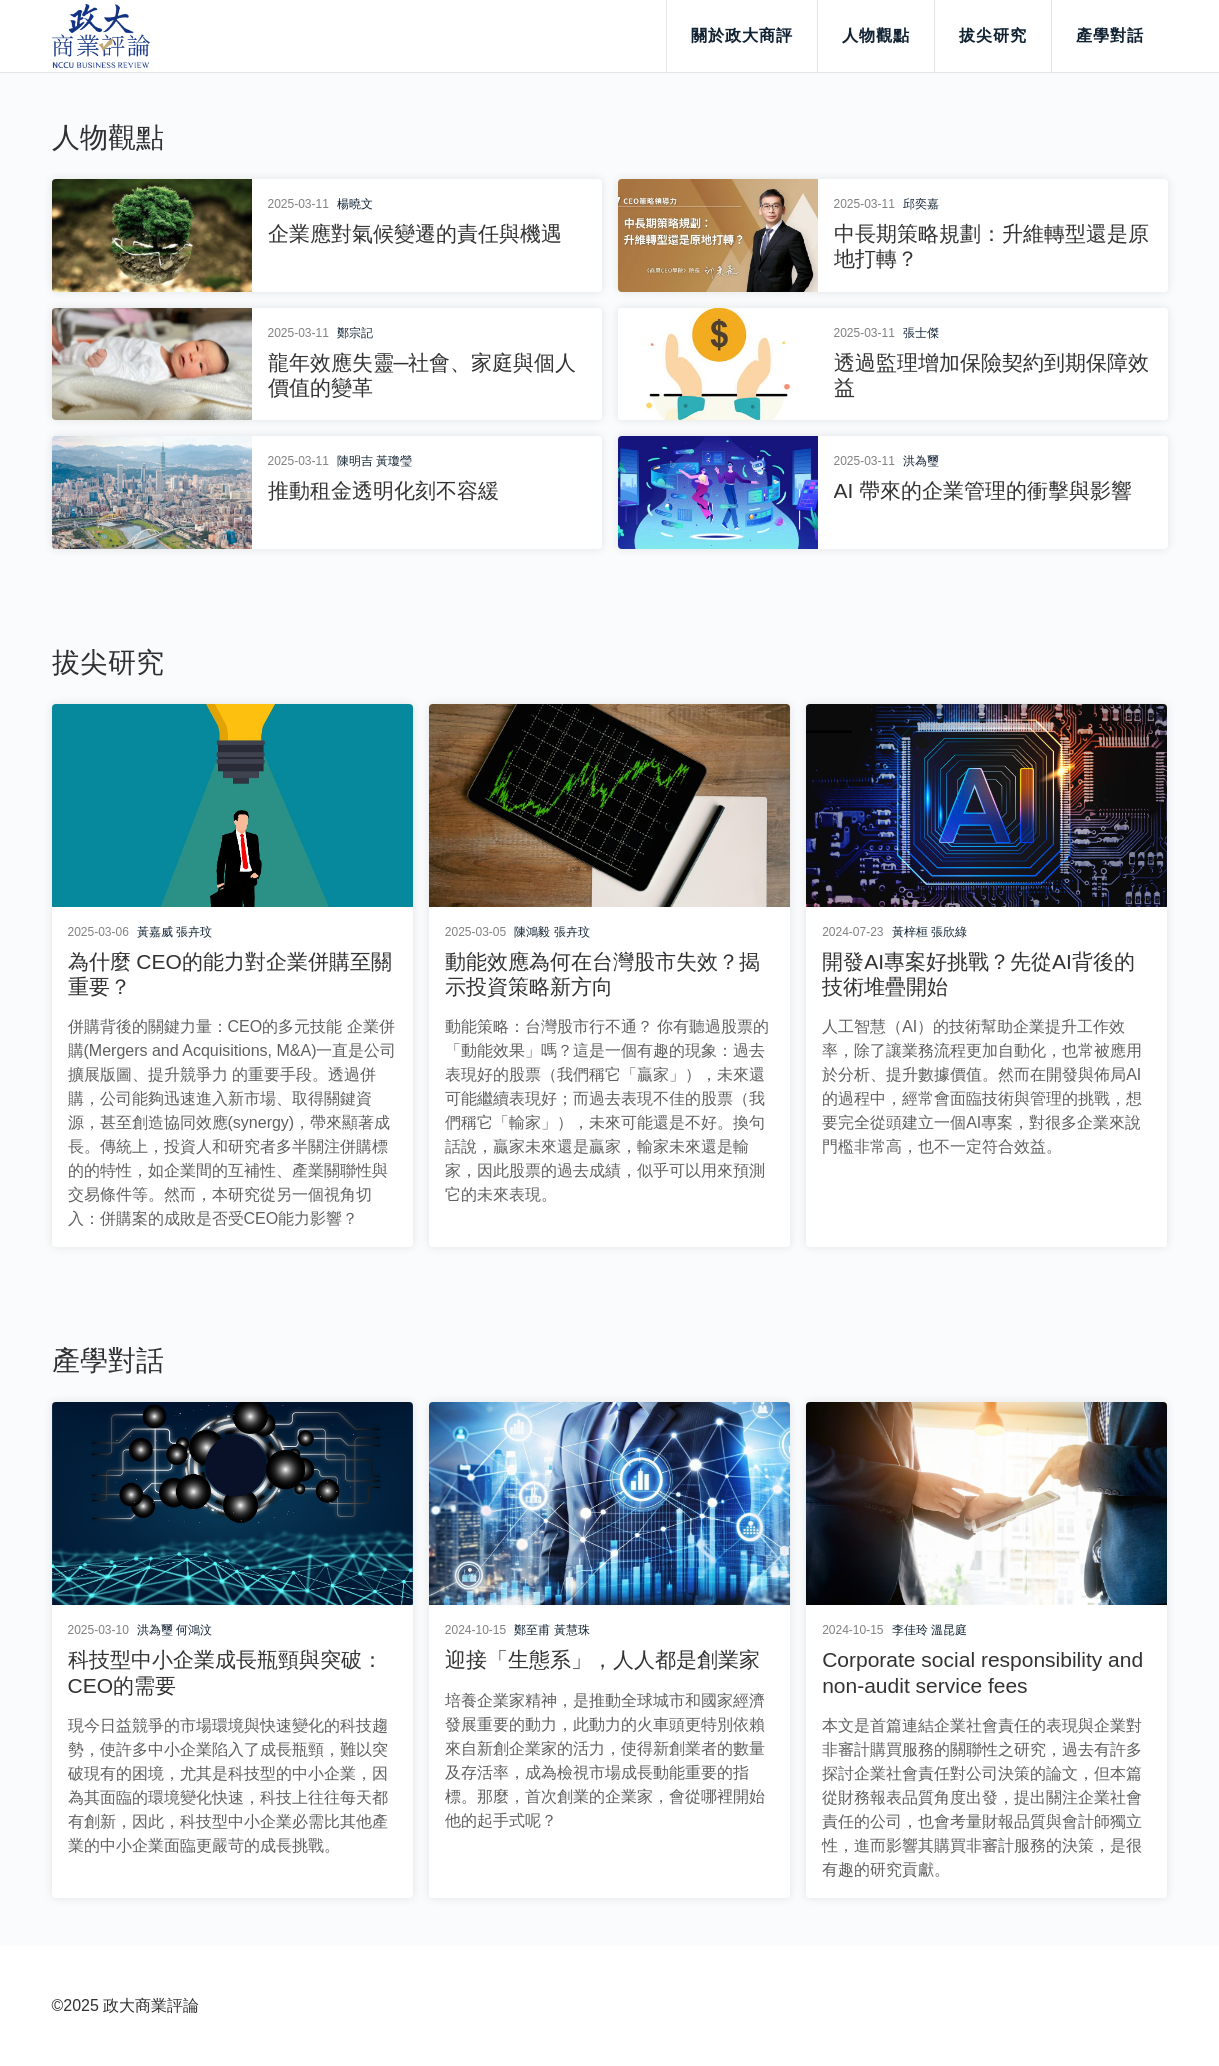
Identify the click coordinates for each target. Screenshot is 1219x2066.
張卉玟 (194, 932)
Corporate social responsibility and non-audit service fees (982, 1672)
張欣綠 (949, 932)
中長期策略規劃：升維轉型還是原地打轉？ (991, 246)
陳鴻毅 (532, 932)
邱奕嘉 (921, 204)
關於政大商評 (742, 35)
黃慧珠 (572, 1630)
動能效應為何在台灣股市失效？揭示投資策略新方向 (602, 974)
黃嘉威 (155, 932)
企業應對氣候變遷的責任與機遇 (415, 233)
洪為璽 (921, 461)
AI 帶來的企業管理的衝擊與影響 (983, 490)
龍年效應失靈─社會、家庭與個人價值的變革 (422, 375)
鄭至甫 (532, 1630)
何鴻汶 (194, 1630)
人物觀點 (876, 35)
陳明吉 (355, 461)
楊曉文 (355, 204)
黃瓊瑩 (394, 461)
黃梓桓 (910, 932)
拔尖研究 (993, 35)
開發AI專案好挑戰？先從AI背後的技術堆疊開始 (978, 974)
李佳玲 (910, 1630)
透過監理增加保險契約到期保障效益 (991, 375)
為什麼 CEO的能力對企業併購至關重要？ (230, 974)
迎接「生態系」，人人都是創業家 (602, 1659)
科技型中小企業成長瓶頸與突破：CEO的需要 (225, 1672)
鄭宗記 (355, 333)
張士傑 (921, 333)
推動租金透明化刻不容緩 (383, 490)
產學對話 (1110, 35)
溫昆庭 (949, 1630)
